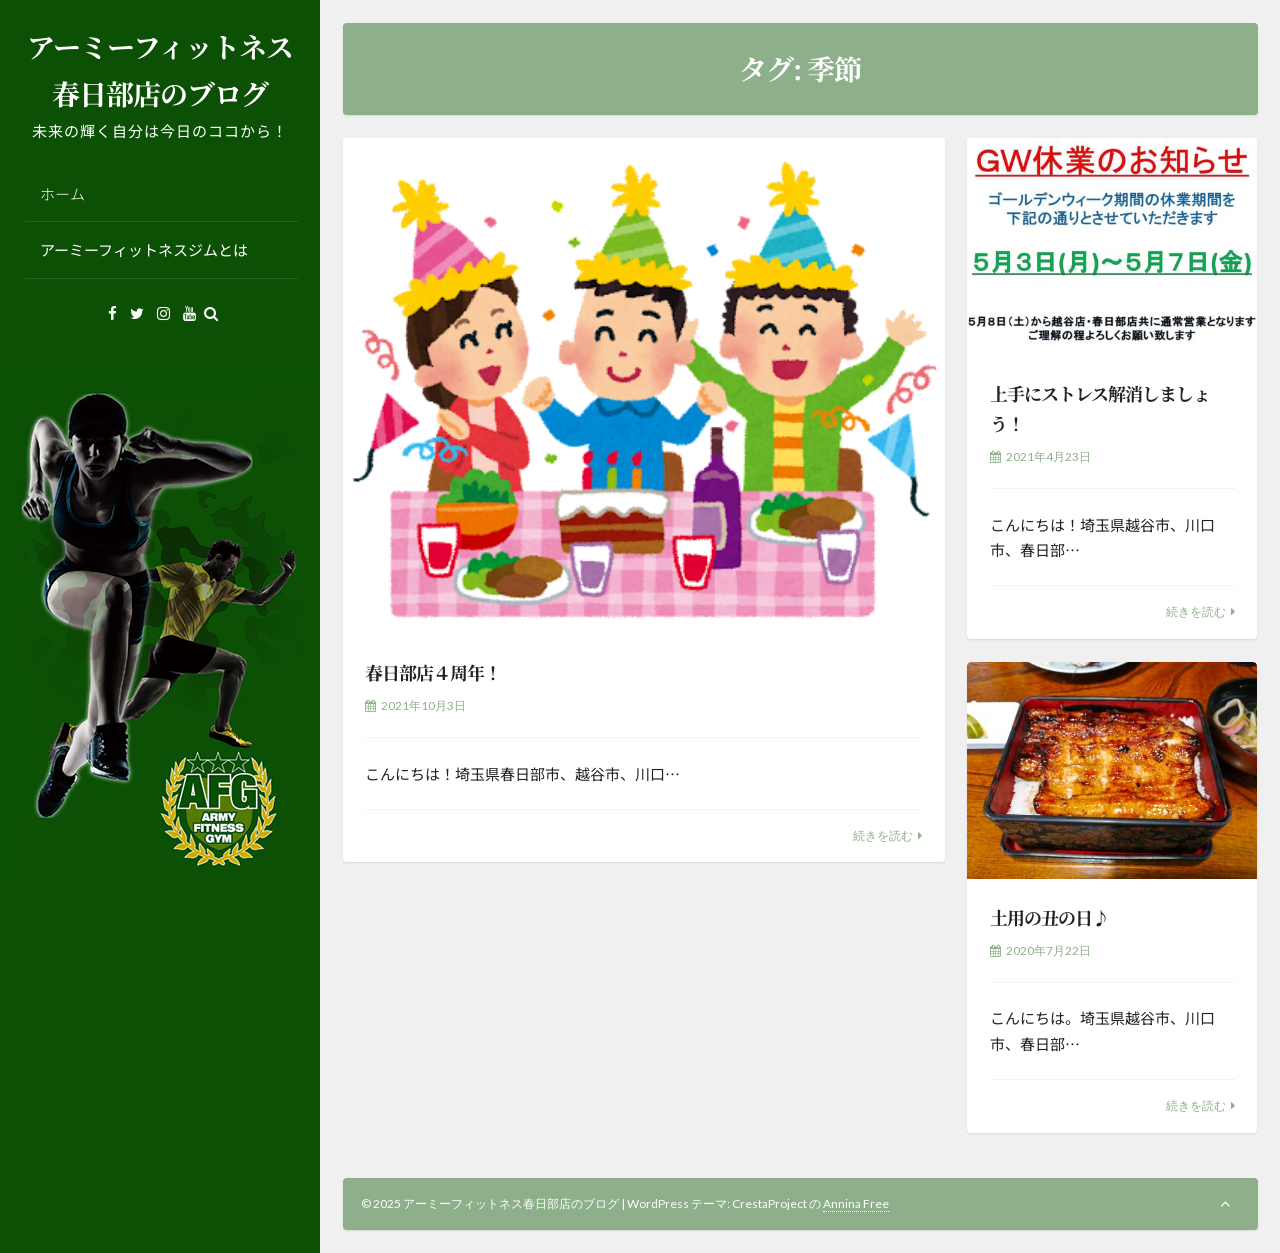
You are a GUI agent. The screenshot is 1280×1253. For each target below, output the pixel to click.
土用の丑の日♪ (1049, 917)
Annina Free (856, 1203)
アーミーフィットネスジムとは (144, 249)
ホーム (62, 193)
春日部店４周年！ (433, 672)
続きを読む (883, 835)
